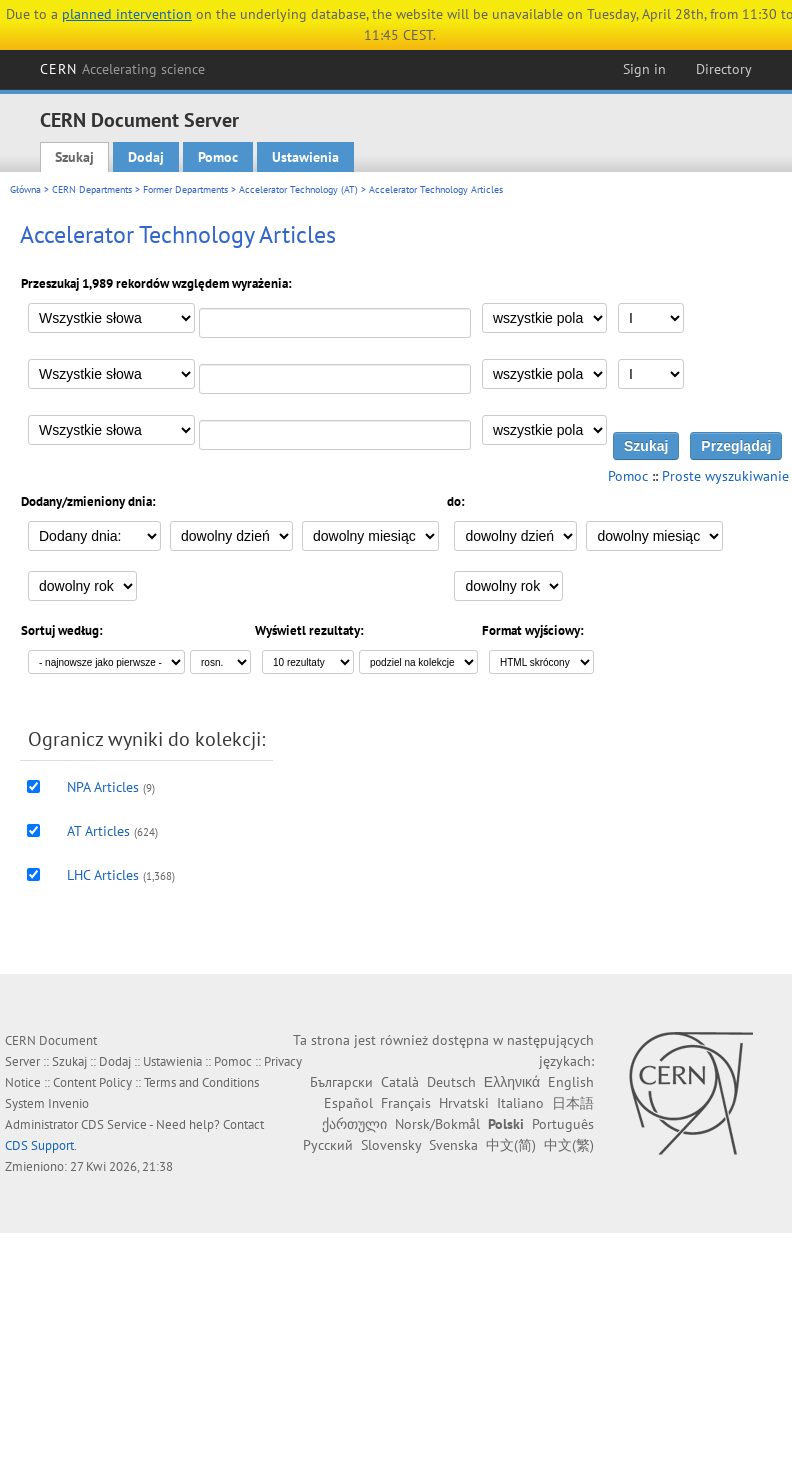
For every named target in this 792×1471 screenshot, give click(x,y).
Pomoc (218, 157)
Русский (328, 1145)
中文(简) (511, 1145)
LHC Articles (103, 875)
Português (563, 1124)
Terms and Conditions (201, 1082)
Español (348, 1103)
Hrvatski (464, 1103)
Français (406, 1103)
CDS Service (114, 1124)
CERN (123, 69)
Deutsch (451, 1082)
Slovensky (391, 1145)
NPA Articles (103, 787)
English (571, 1082)
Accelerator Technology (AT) (298, 189)
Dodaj (146, 157)
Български (341, 1082)
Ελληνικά (512, 1082)
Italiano (520, 1103)
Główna (25, 189)
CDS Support (39, 1145)
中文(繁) (569, 1145)
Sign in (644, 69)
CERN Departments (92, 189)
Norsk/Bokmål (437, 1124)
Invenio (68, 1103)
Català (400, 1082)
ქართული (354, 1124)
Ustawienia (305, 157)
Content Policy (92, 1082)
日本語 (573, 1103)
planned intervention (127, 14)
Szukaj (74, 157)
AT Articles (98, 831)
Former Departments (185, 189)
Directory (724, 69)
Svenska (453, 1145)
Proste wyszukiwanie (725, 476)
